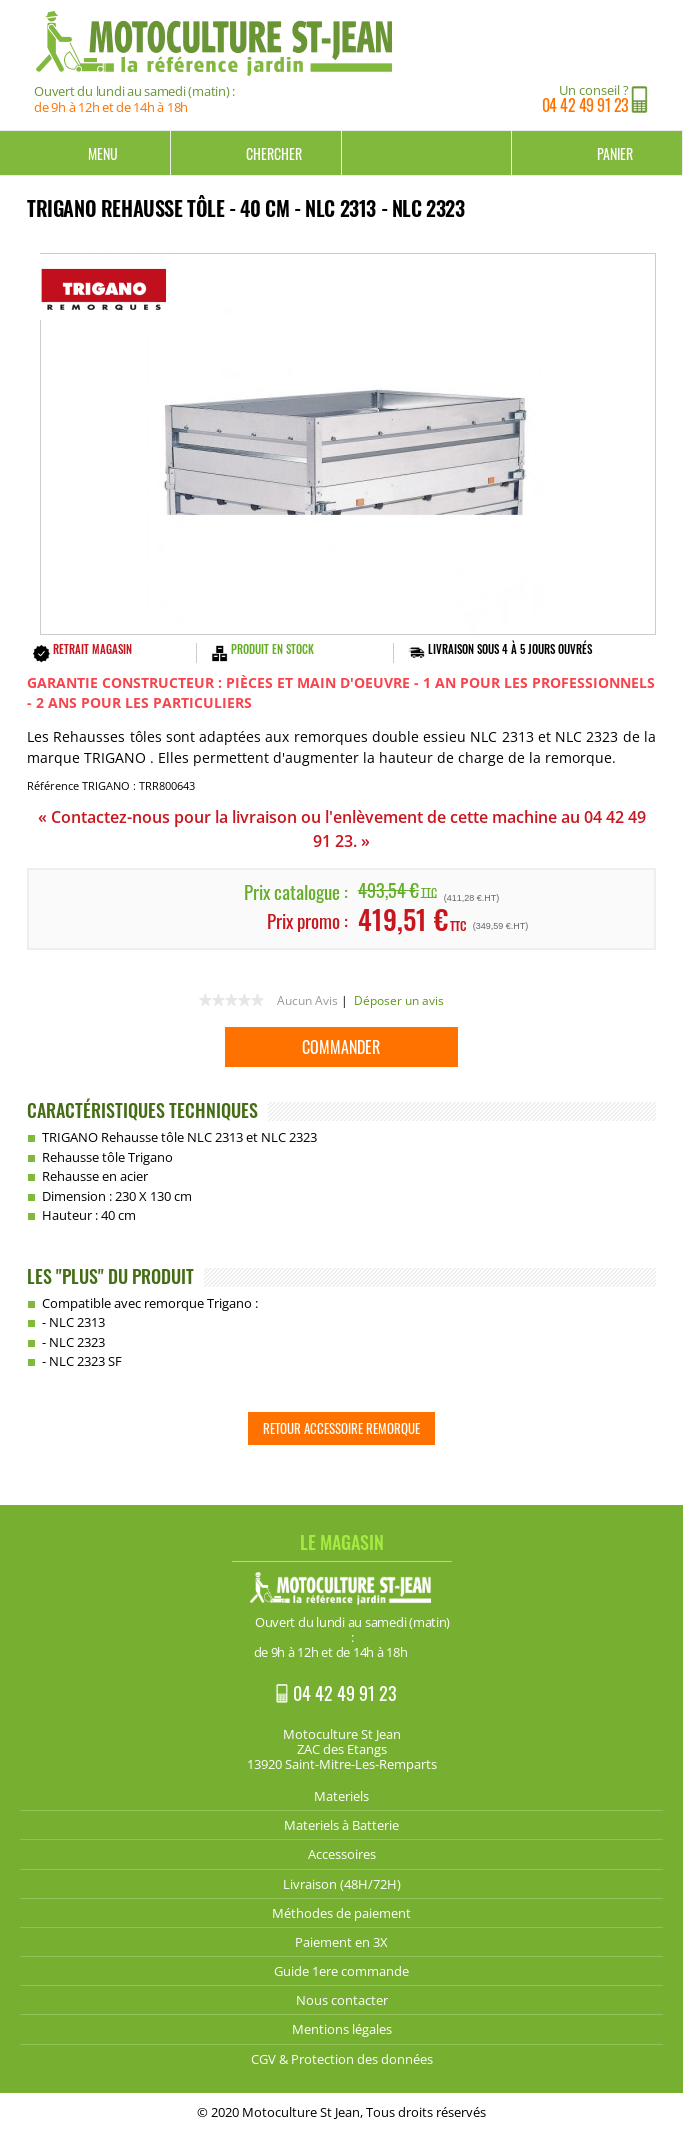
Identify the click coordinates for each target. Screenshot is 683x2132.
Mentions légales (342, 2029)
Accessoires (342, 1854)
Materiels (341, 1796)
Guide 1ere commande (341, 1971)
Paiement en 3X (341, 1942)
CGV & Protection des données (342, 2059)
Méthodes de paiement (341, 1913)
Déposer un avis (399, 1000)
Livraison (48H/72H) (342, 1884)
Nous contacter (342, 2000)
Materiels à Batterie (341, 1825)
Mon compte (427, 153)
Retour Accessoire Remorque (341, 1428)
